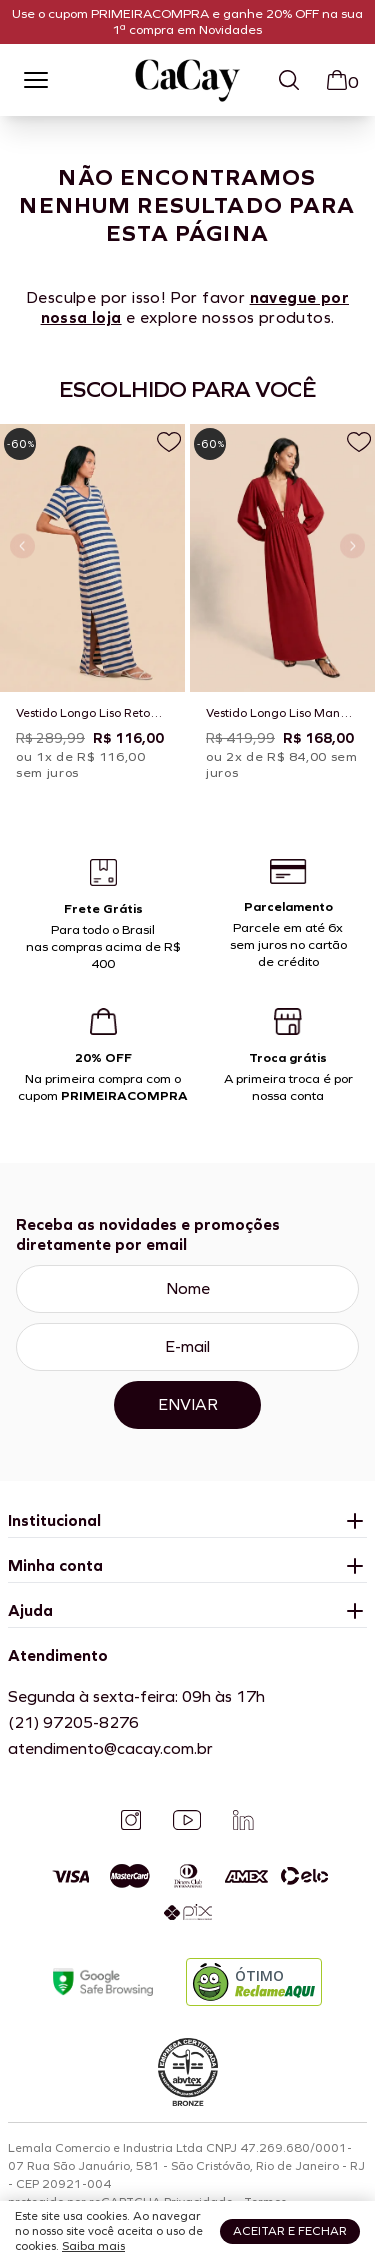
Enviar (188, 1404)
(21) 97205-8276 (73, 1722)
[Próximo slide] (352, 546)
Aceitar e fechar (290, 2231)
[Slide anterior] (22, 546)
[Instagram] (131, 1820)
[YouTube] (187, 1820)
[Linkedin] (243, 1820)
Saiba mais (93, 2246)
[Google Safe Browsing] (103, 1982)
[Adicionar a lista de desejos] (169, 442)
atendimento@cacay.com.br (110, 1748)
